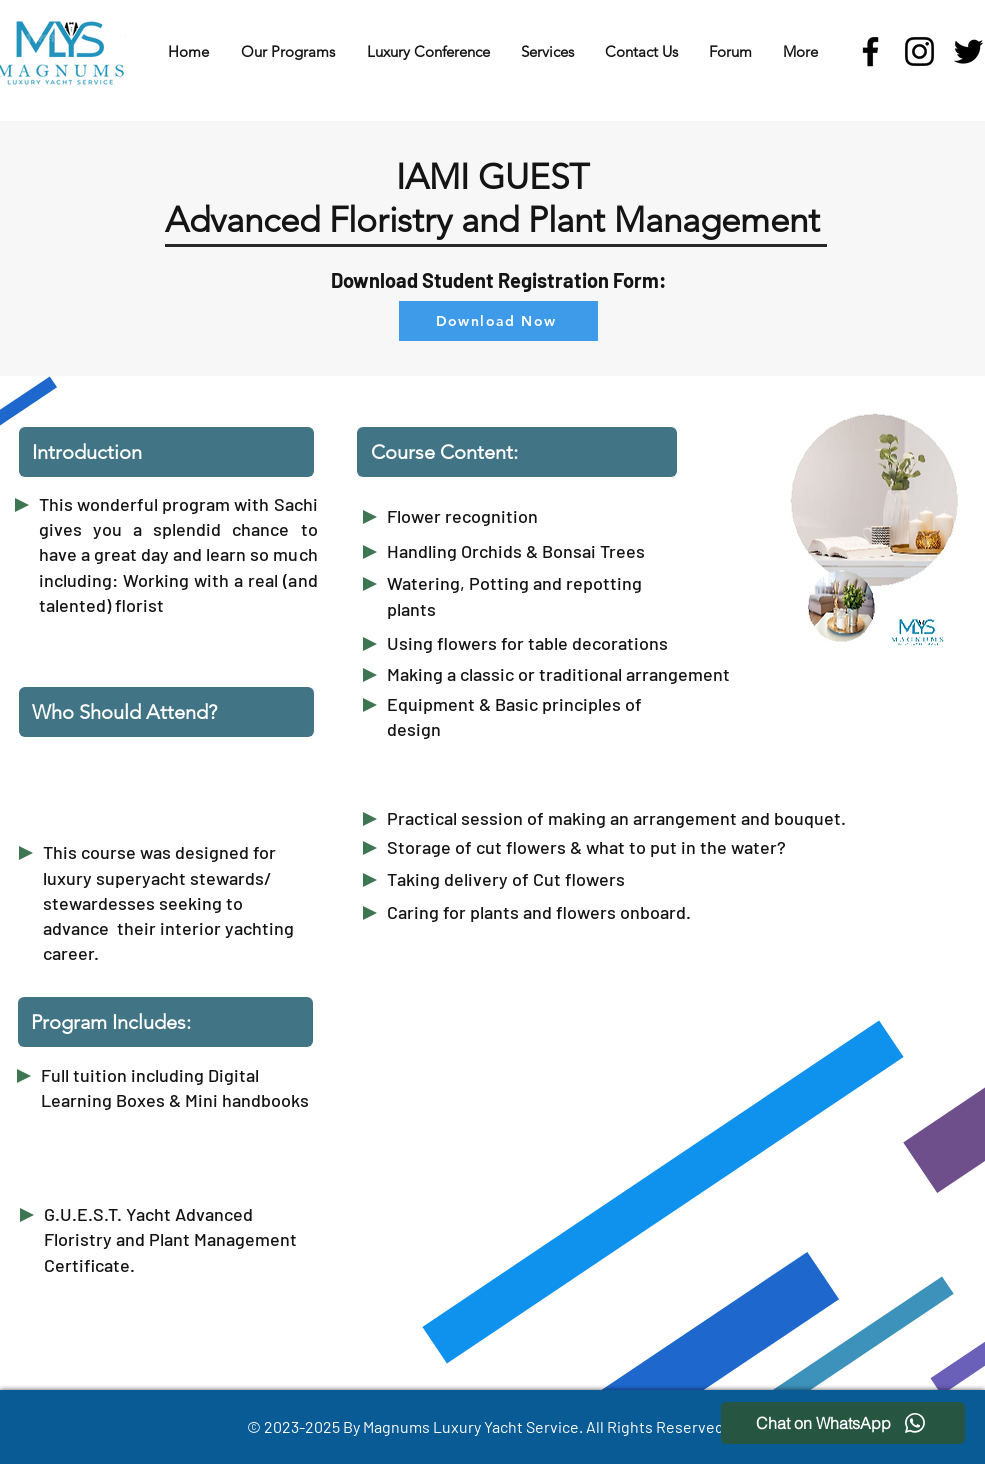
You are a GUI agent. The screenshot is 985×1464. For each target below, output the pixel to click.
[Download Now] (498, 321)
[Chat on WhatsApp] (843, 1423)
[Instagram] (919, 51)
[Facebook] (870, 51)
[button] (288, 51)
